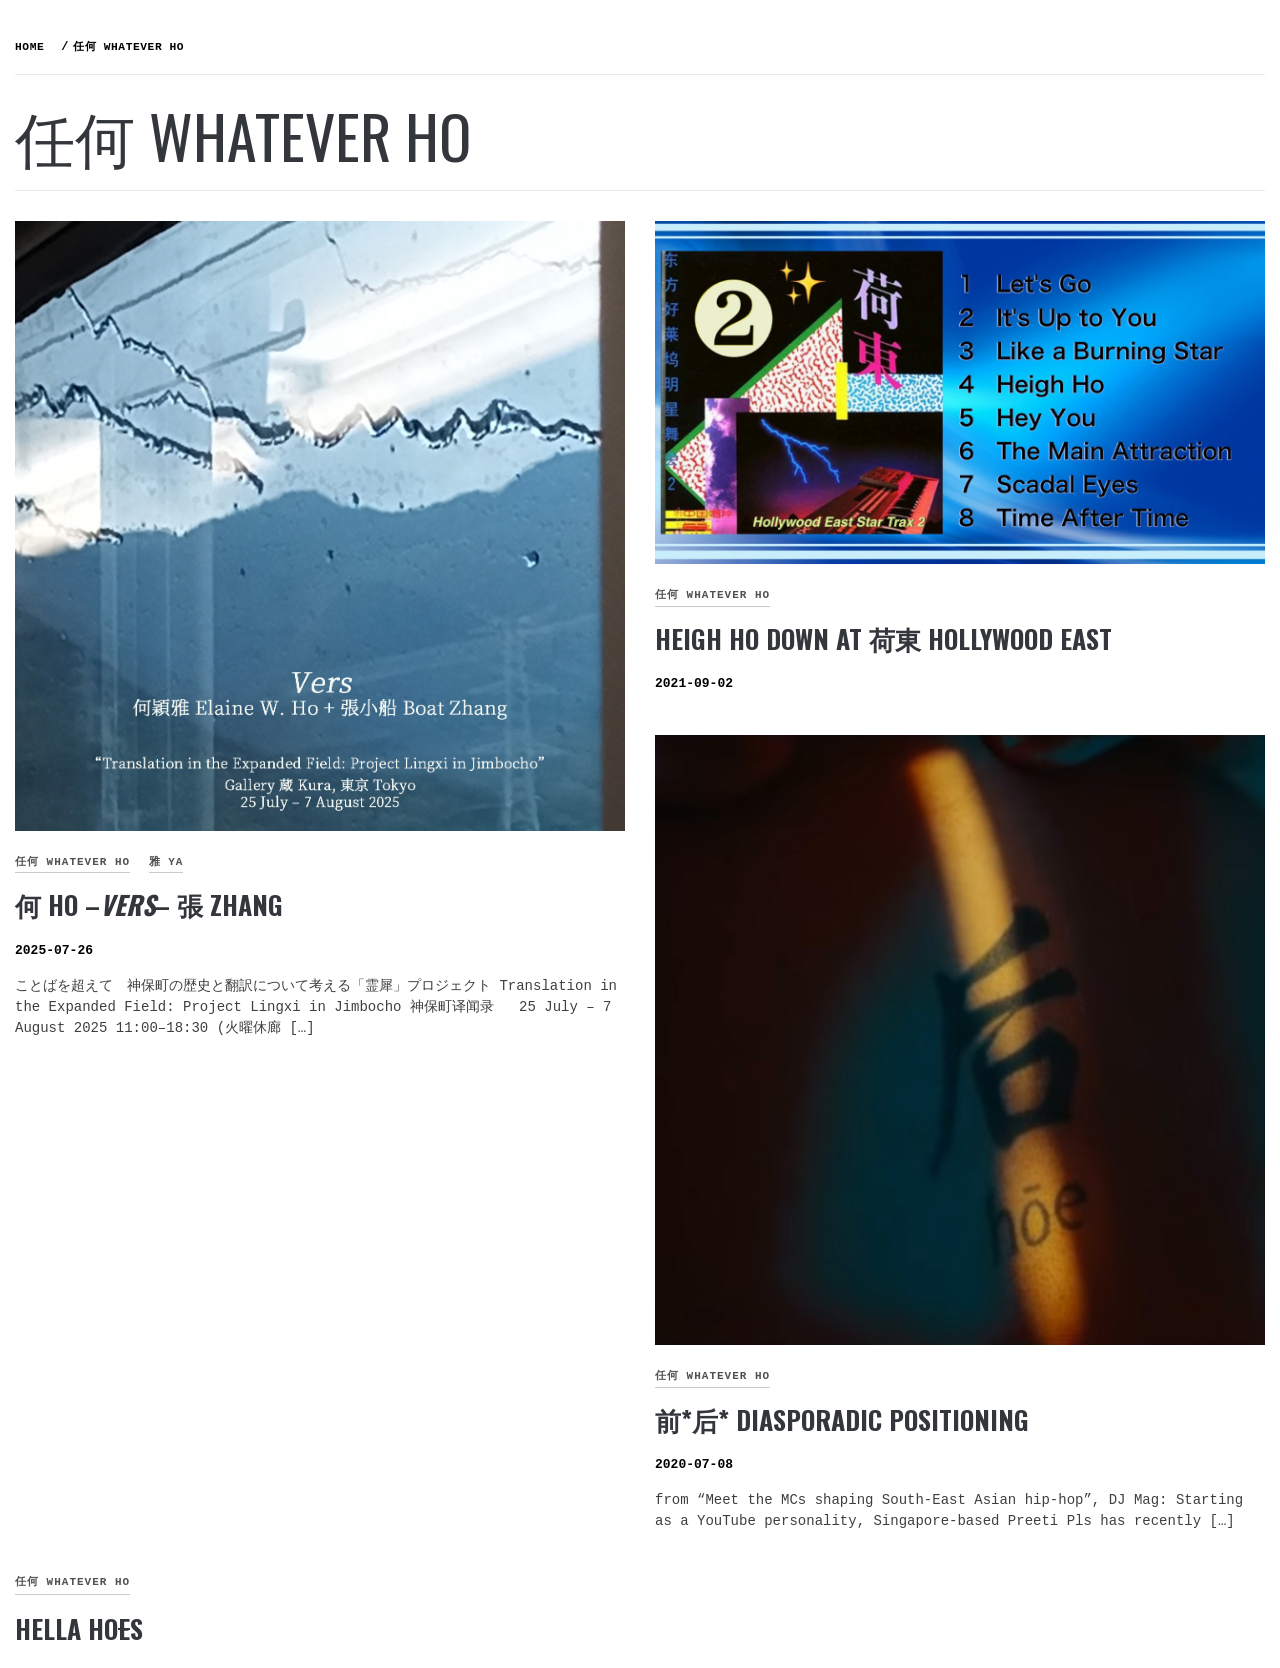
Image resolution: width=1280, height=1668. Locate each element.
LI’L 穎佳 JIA (119, 459)
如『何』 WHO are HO (155, 327)
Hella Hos (379, 1414)
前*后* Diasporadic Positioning (992, 1184)
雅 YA (466, 712)
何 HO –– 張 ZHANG (449, 754)
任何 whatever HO (372, 712)
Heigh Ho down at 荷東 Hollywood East (1033, 553)
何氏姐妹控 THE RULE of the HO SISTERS (154, 89)
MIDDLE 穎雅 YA (131, 415)
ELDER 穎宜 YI (124, 371)
